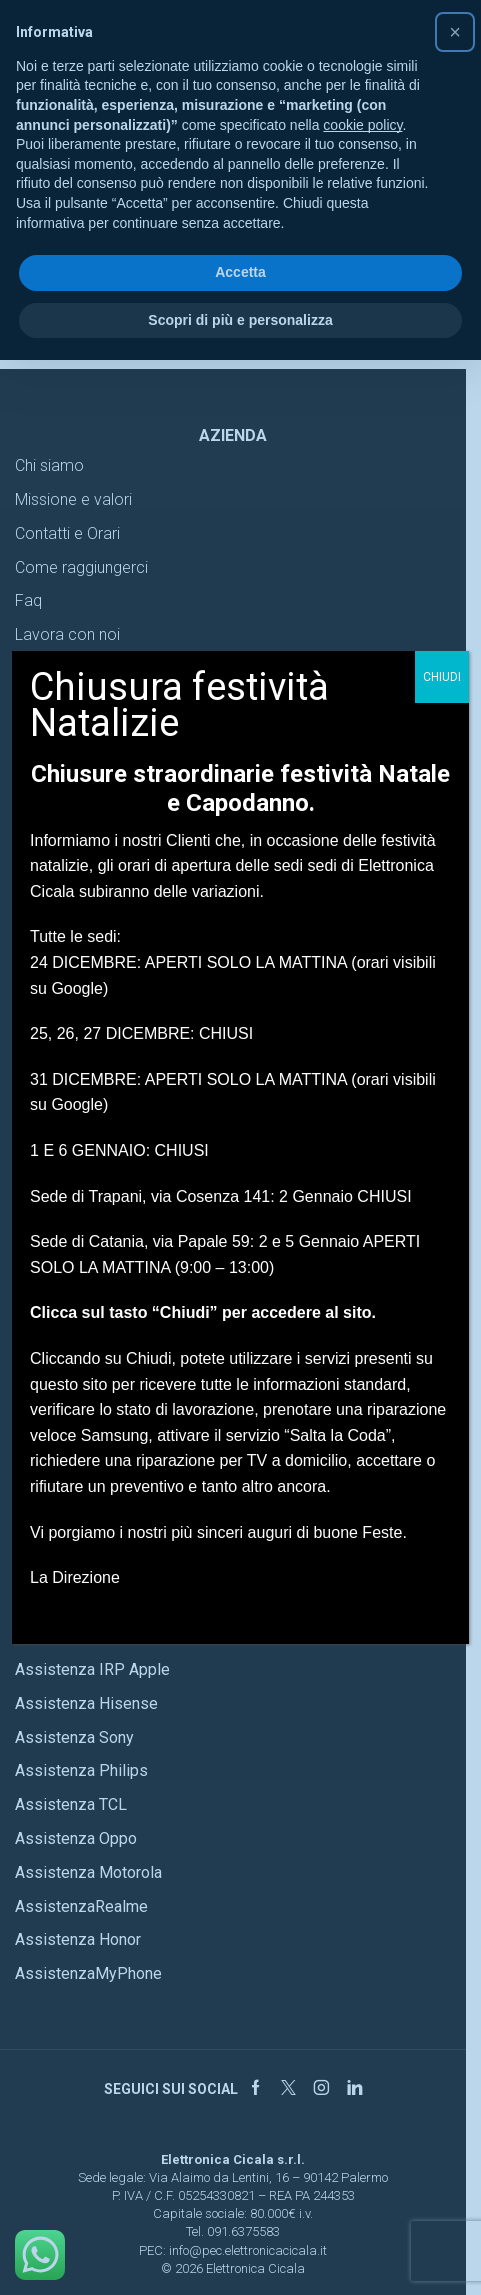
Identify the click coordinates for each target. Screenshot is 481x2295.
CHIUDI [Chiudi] (442, 677)
